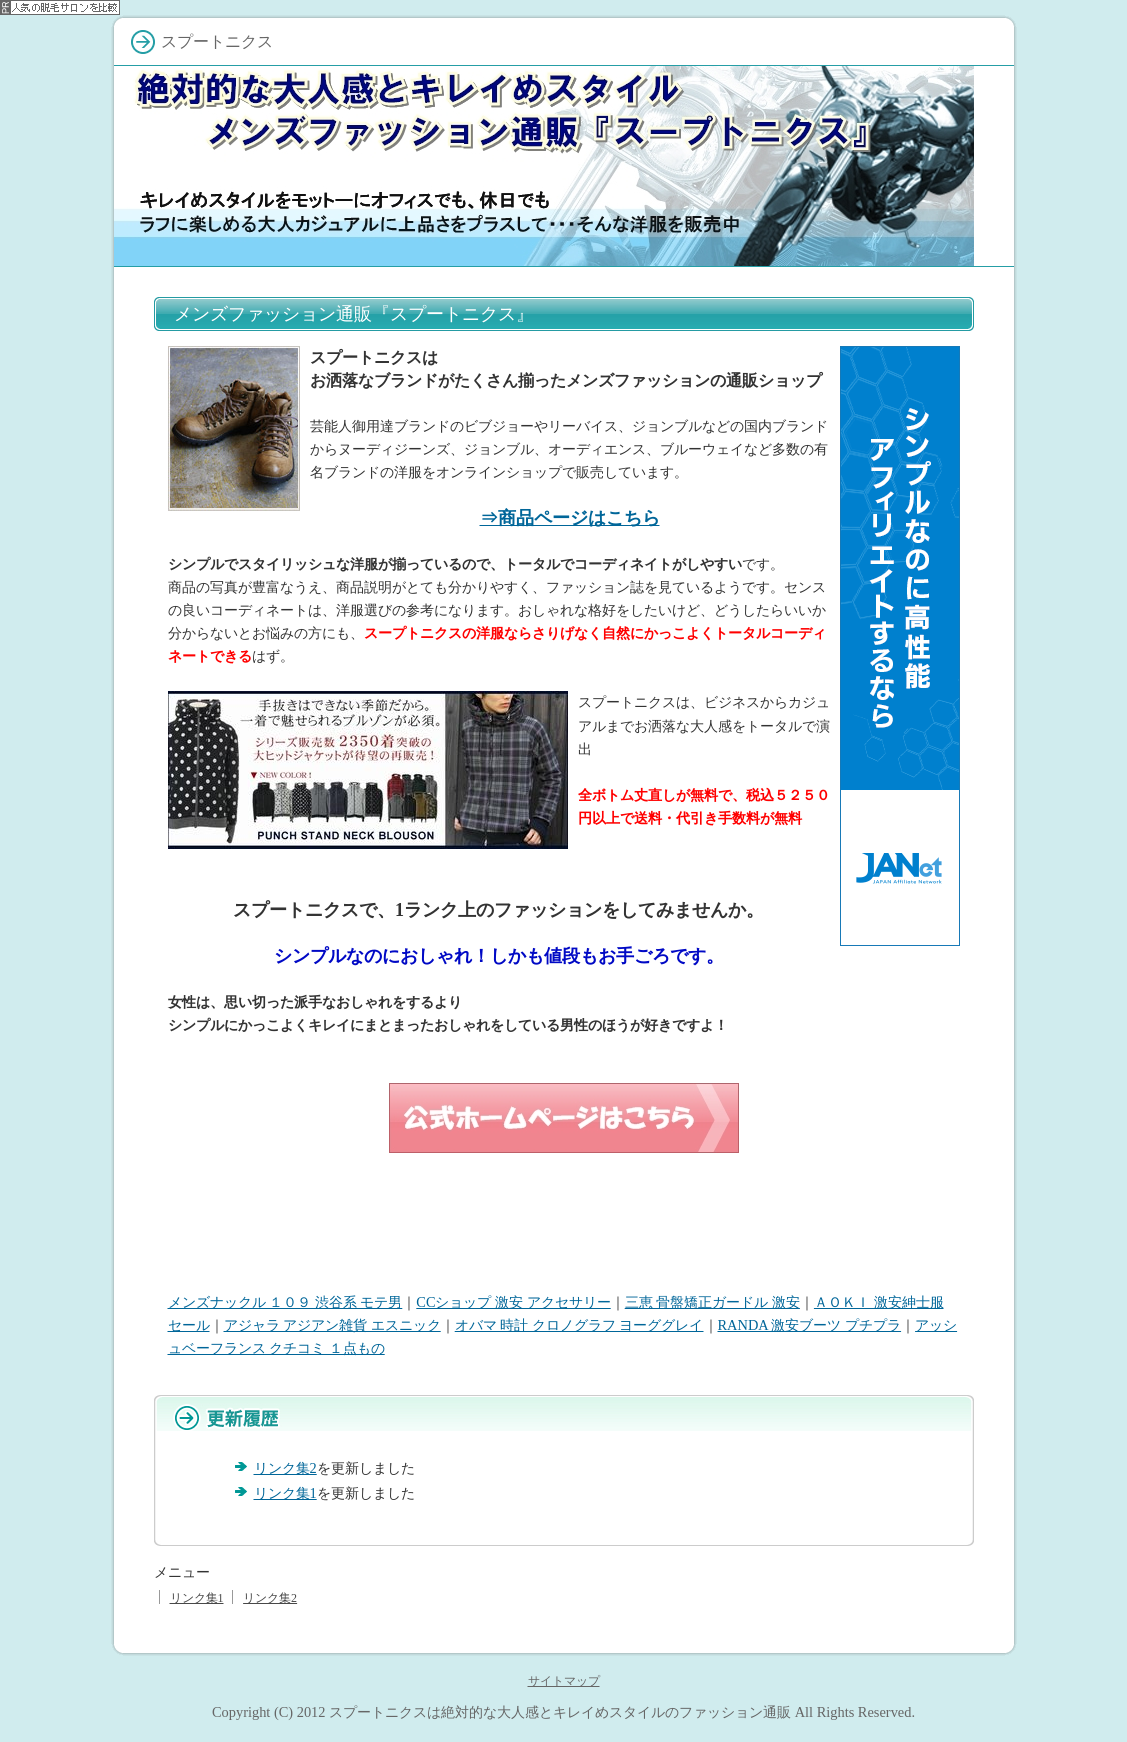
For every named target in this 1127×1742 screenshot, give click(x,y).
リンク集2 (285, 1468)
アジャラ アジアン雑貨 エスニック (332, 1325)
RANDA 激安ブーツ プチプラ (810, 1325)
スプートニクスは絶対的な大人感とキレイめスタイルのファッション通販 (560, 1712)
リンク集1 (285, 1493)
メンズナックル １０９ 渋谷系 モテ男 (285, 1302)
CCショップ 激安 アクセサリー (513, 1302)
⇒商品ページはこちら (570, 518)
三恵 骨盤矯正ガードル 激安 (712, 1302)
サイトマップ (564, 1681)
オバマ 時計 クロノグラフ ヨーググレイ (579, 1325)
